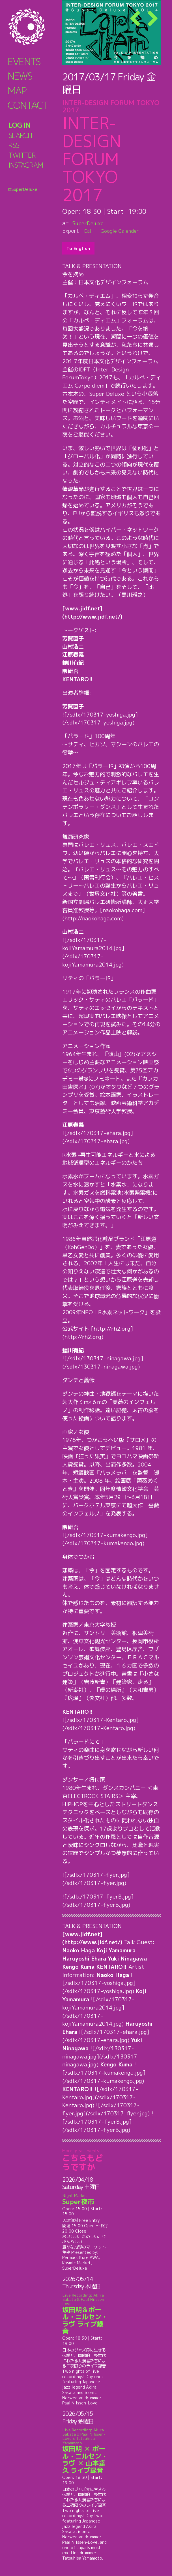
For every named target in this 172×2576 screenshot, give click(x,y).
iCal (87, 230)
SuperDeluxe (91, 222)
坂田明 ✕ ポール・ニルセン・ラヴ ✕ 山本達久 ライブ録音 (85, 2451)
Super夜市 (85, 2199)
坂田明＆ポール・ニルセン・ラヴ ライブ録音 (85, 2313)
